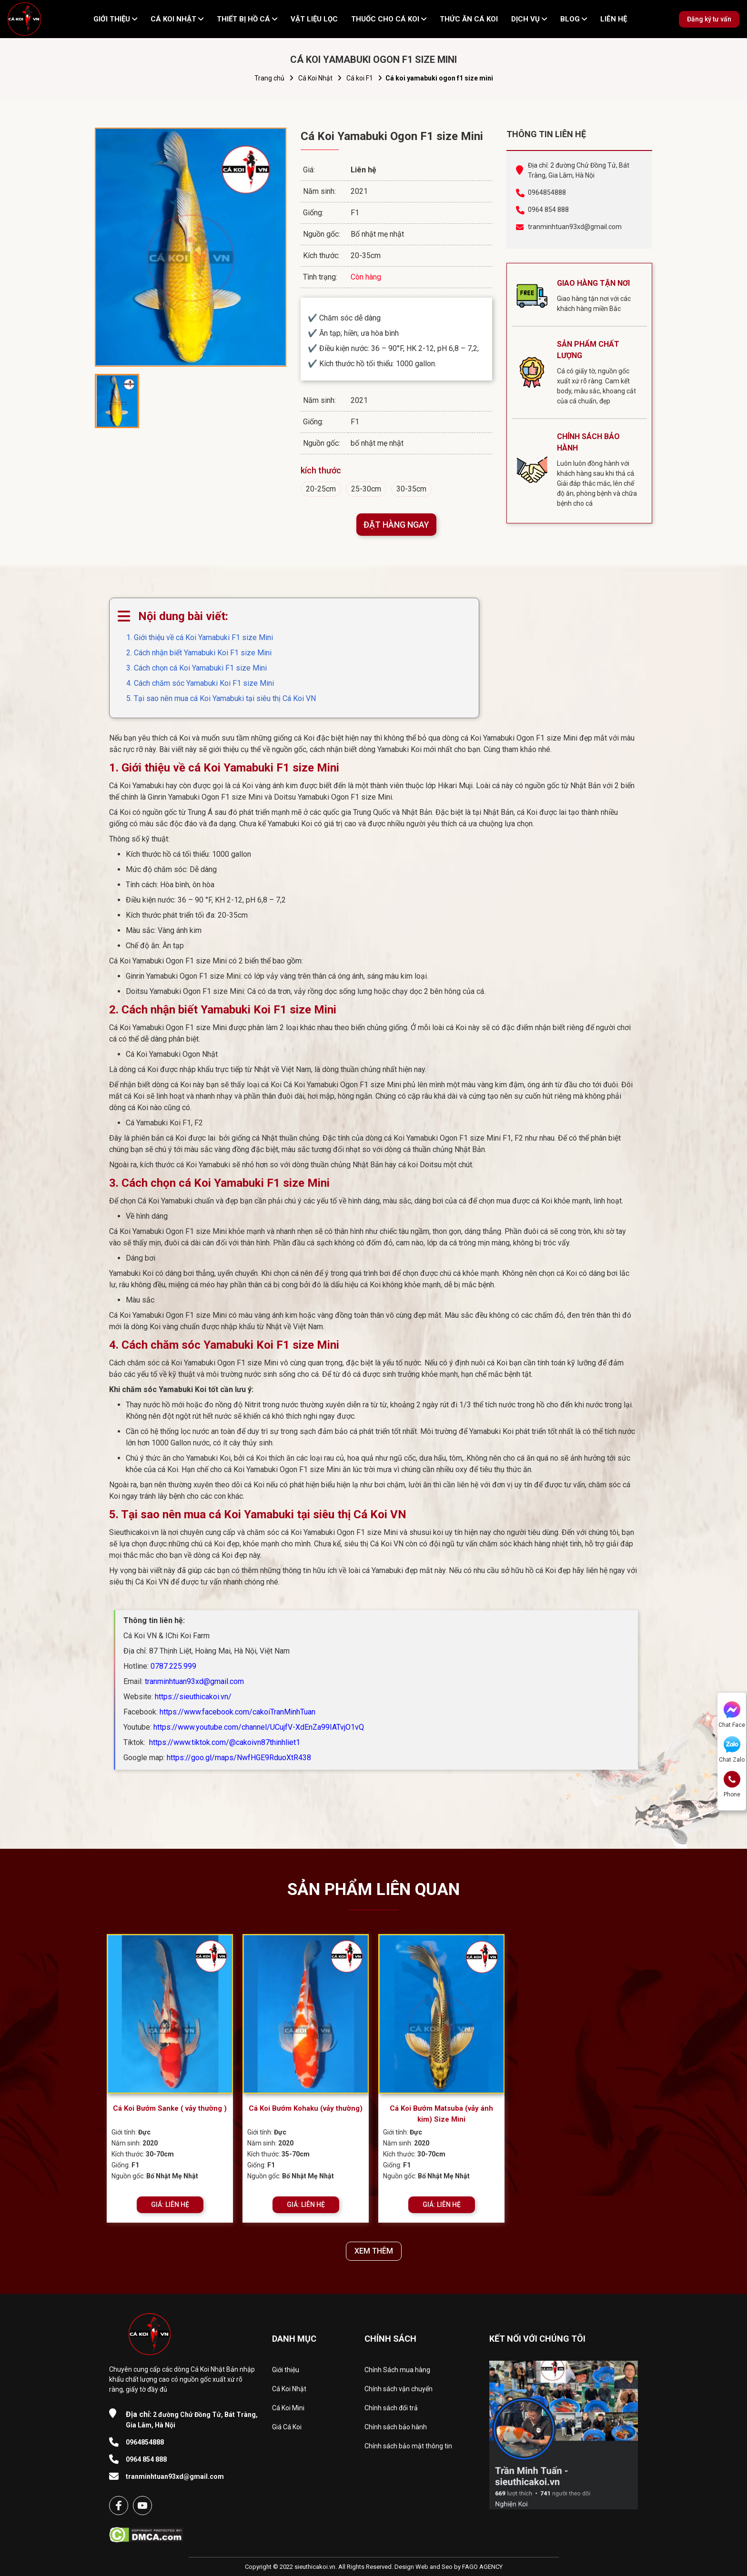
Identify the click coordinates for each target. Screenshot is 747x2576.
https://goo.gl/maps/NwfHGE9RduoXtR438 (239, 1757)
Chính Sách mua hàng (397, 2370)
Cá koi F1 (359, 78)
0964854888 (547, 192)
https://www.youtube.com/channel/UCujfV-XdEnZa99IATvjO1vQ (258, 1727)
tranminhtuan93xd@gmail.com (575, 227)
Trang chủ (269, 78)
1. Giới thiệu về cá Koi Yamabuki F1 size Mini (199, 637)
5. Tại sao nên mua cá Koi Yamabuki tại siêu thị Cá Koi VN (221, 698)
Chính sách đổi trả (391, 2408)
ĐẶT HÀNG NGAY (396, 525)
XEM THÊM (373, 2250)
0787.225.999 (173, 1666)
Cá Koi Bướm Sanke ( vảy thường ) (170, 2108)
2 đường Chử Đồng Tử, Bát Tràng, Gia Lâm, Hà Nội (192, 2419)
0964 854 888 (548, 209)
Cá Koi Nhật (315, 78)
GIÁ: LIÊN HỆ (170, 2204)
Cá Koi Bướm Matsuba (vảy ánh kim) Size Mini (441, 2114)
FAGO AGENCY (482, 2566)
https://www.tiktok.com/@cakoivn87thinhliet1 (223, 1742)
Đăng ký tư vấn (709, 19)
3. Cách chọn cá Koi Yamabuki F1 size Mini (196, 667)
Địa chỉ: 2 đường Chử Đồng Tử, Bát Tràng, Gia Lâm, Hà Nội (578, 170)
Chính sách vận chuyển (398, 2389)
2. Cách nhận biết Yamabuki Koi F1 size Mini (199, 652)
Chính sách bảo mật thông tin (408, 2446)
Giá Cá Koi (287, 2427)
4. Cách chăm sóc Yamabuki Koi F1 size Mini (200, 683)
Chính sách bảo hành (395, 2427)
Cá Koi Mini (288, 2408)
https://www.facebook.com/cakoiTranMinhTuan (237, 1711)
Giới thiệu (285, 2370)
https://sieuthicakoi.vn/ (193, 1696)
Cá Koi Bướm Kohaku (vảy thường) (306, 2108)
